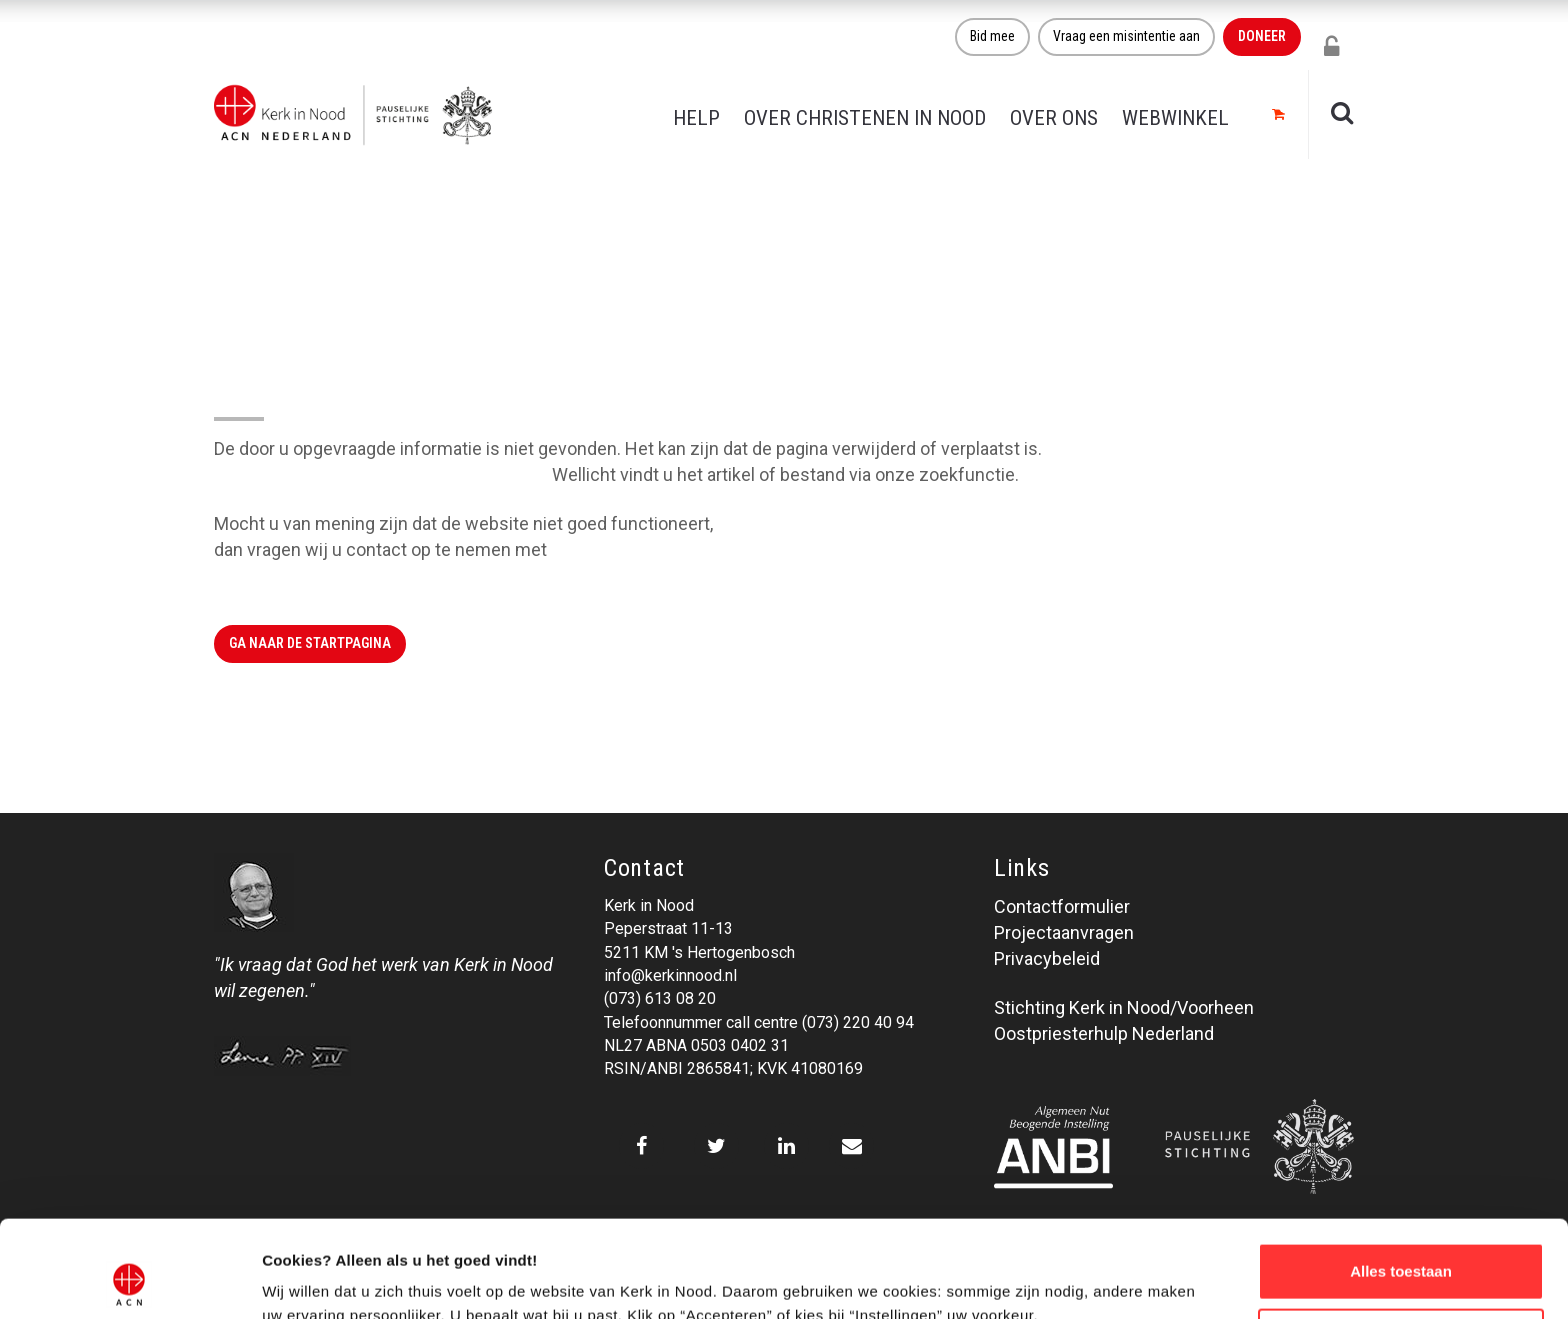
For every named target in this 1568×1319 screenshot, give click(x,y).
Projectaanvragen (1064, 932)
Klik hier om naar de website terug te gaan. (381, 474)
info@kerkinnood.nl (670, 975)
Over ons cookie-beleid (345, 1279)
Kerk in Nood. (603, 549)
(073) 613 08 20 (660, 998)
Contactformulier (1062, 906)
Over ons (1054, 118)
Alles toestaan (1401, 1180)
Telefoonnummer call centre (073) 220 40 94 (759, 1022)
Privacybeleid (1047, 958)
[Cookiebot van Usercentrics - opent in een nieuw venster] (129, 1280)
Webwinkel (1175, 118)
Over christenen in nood (865, 118)
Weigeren (1400, 1245)
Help (696, 118)
